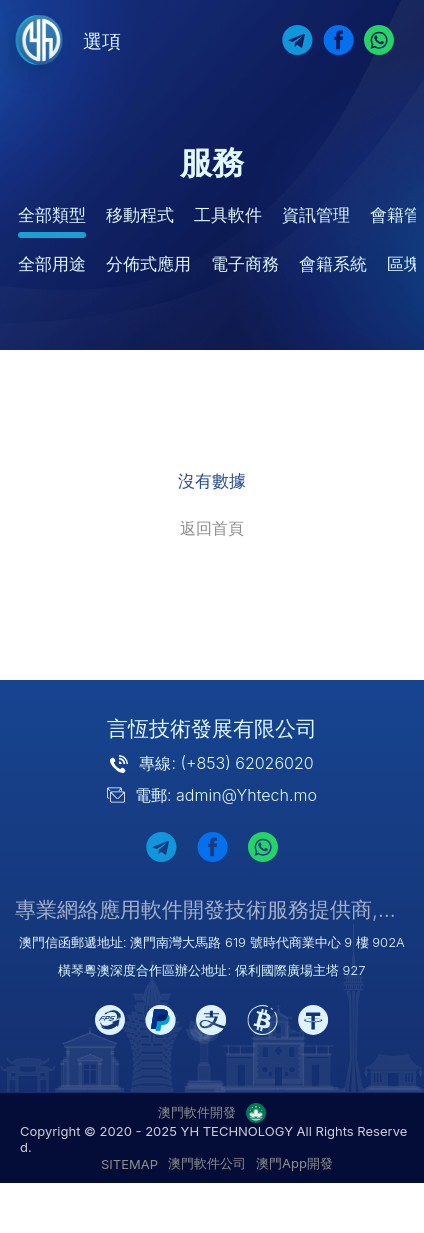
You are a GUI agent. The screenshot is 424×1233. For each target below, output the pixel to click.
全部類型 (52, 215)
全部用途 (52, 264)
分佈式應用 (148, 264)
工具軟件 (228, 215)
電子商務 (245, 264)
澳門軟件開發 (197, 1112)
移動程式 (140, 215)
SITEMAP (129, 1164)
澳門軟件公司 (207, 1163)
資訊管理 (316, 215)
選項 (102, 41)
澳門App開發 (294, 1163)
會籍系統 (333, 264)
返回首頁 (212, 528)
